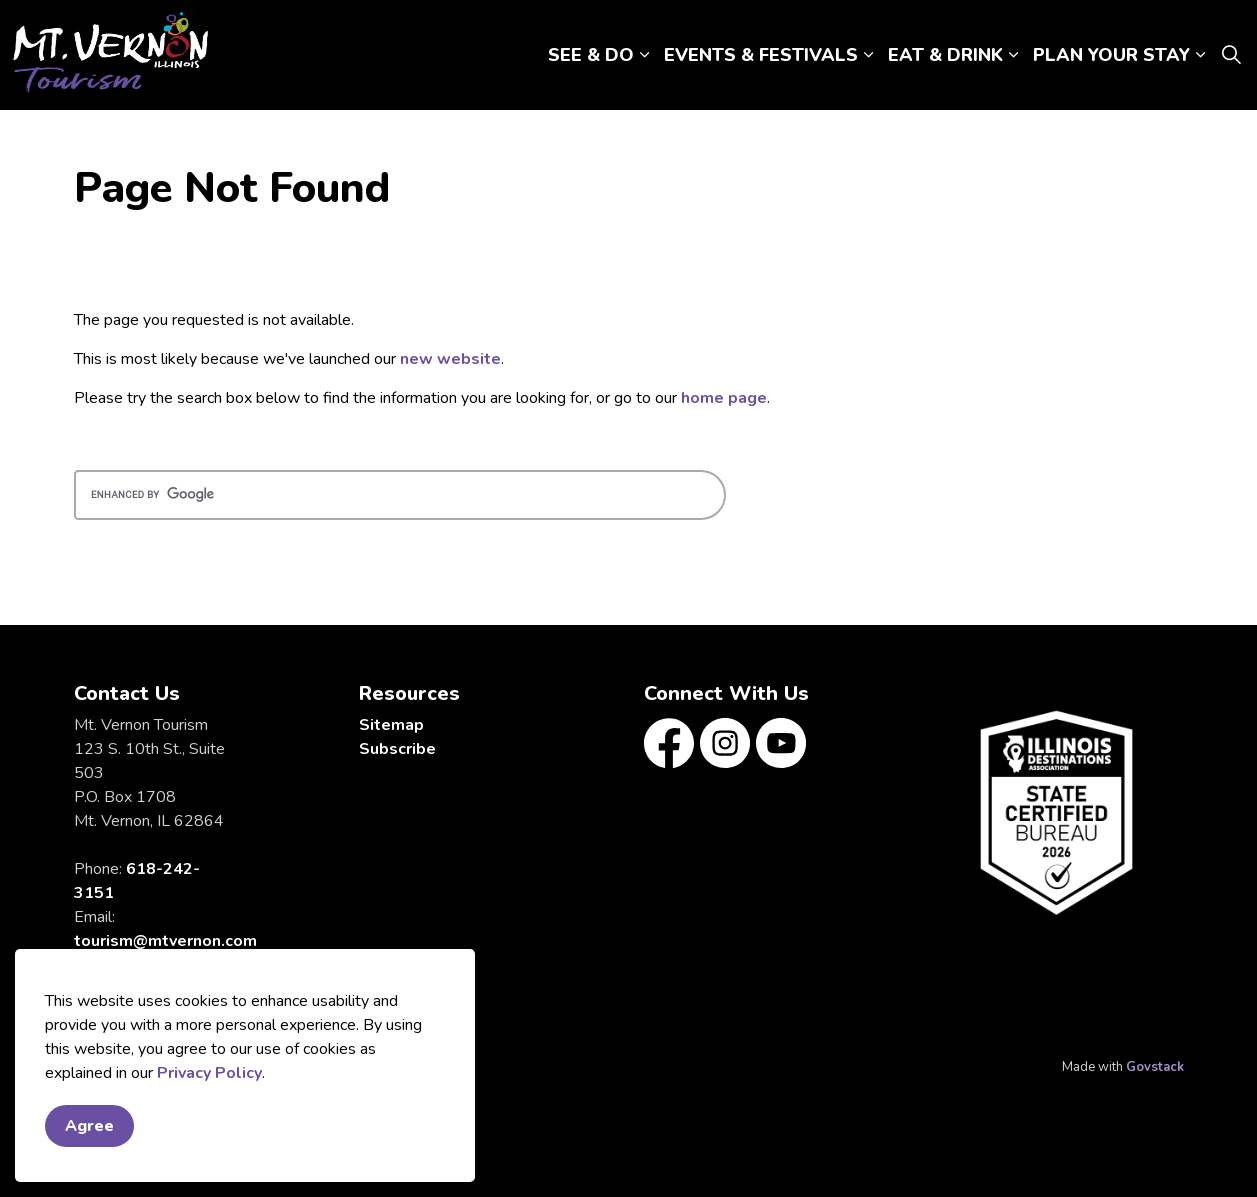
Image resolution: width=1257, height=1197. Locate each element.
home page (724, 398)
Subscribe (397, 749)
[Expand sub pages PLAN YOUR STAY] (1200, 55)
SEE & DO (591, 55)
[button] (1056, 812)
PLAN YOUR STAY (1111, 55)
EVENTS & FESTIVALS (761, 55)
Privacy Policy (209, 1073)
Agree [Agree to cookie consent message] (89, 1126)
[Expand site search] (1231, 55)
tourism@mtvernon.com (165, 941)
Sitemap (391, 725)
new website (450, 359)
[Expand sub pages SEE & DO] (644, 55)
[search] (400, 495)
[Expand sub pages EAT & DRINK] (1013, 55)
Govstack (1155, 1067)
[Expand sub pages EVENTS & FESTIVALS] (868, 55)
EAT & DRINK (945, 55)
